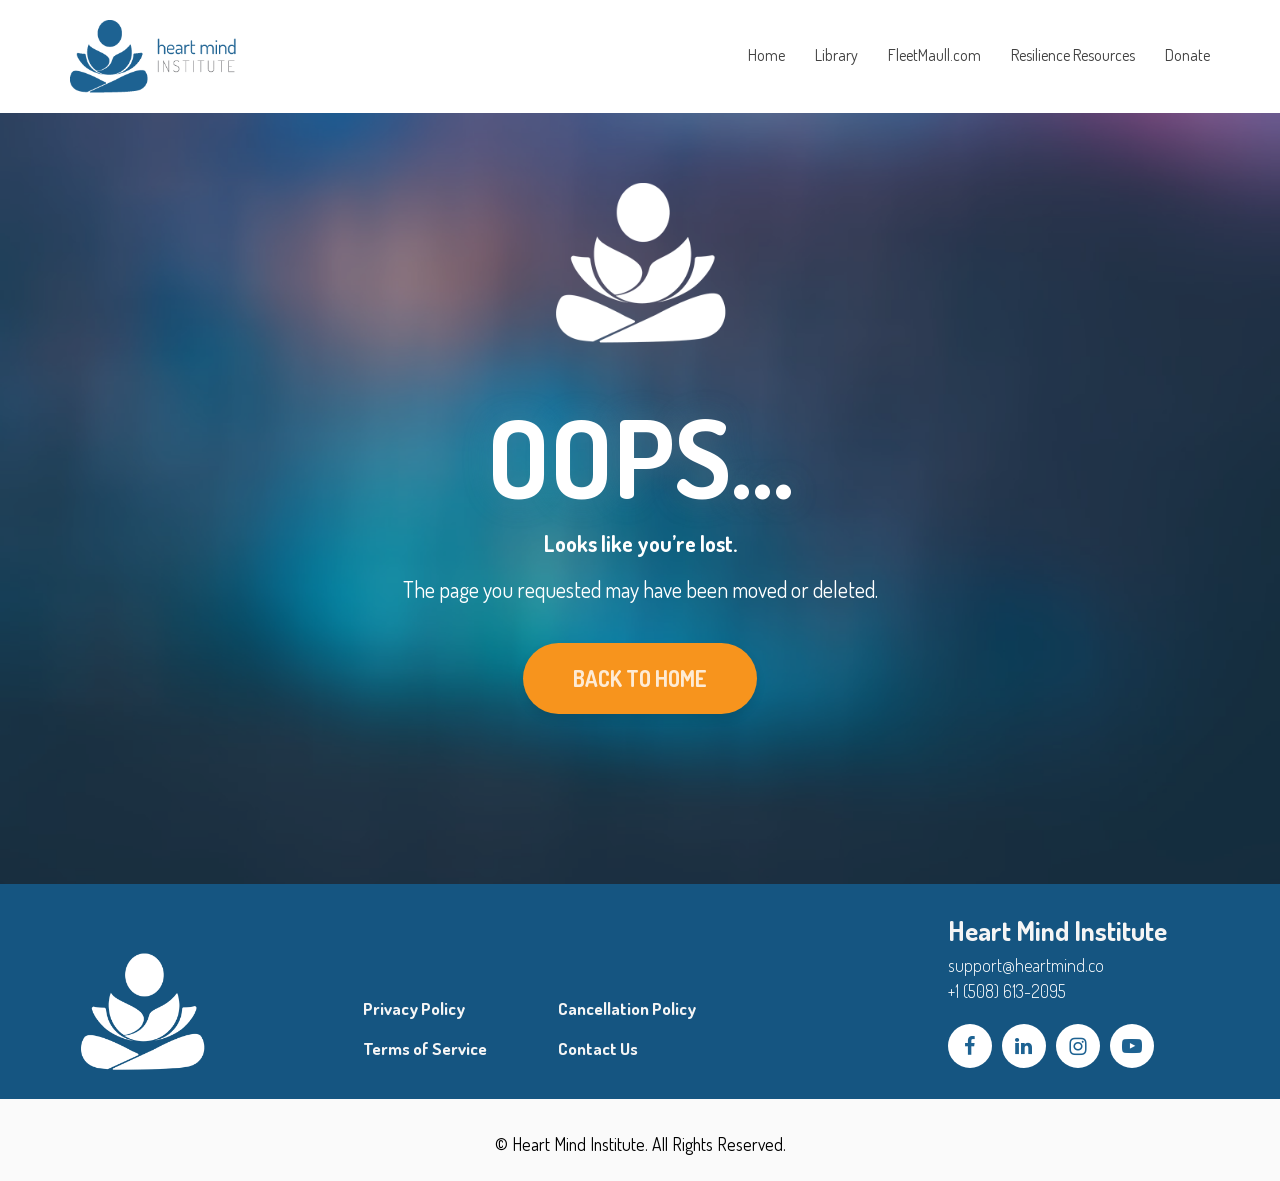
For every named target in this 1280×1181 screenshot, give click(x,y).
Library (836, 55)
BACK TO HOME (640, 678)
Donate (1187, 55)
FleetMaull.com (934, 55)
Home (766, 55)
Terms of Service (425, 1049)
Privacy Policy (414, 1009)
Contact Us (598, 1049)
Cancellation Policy (627, 1009)
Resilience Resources (1073, 55)
